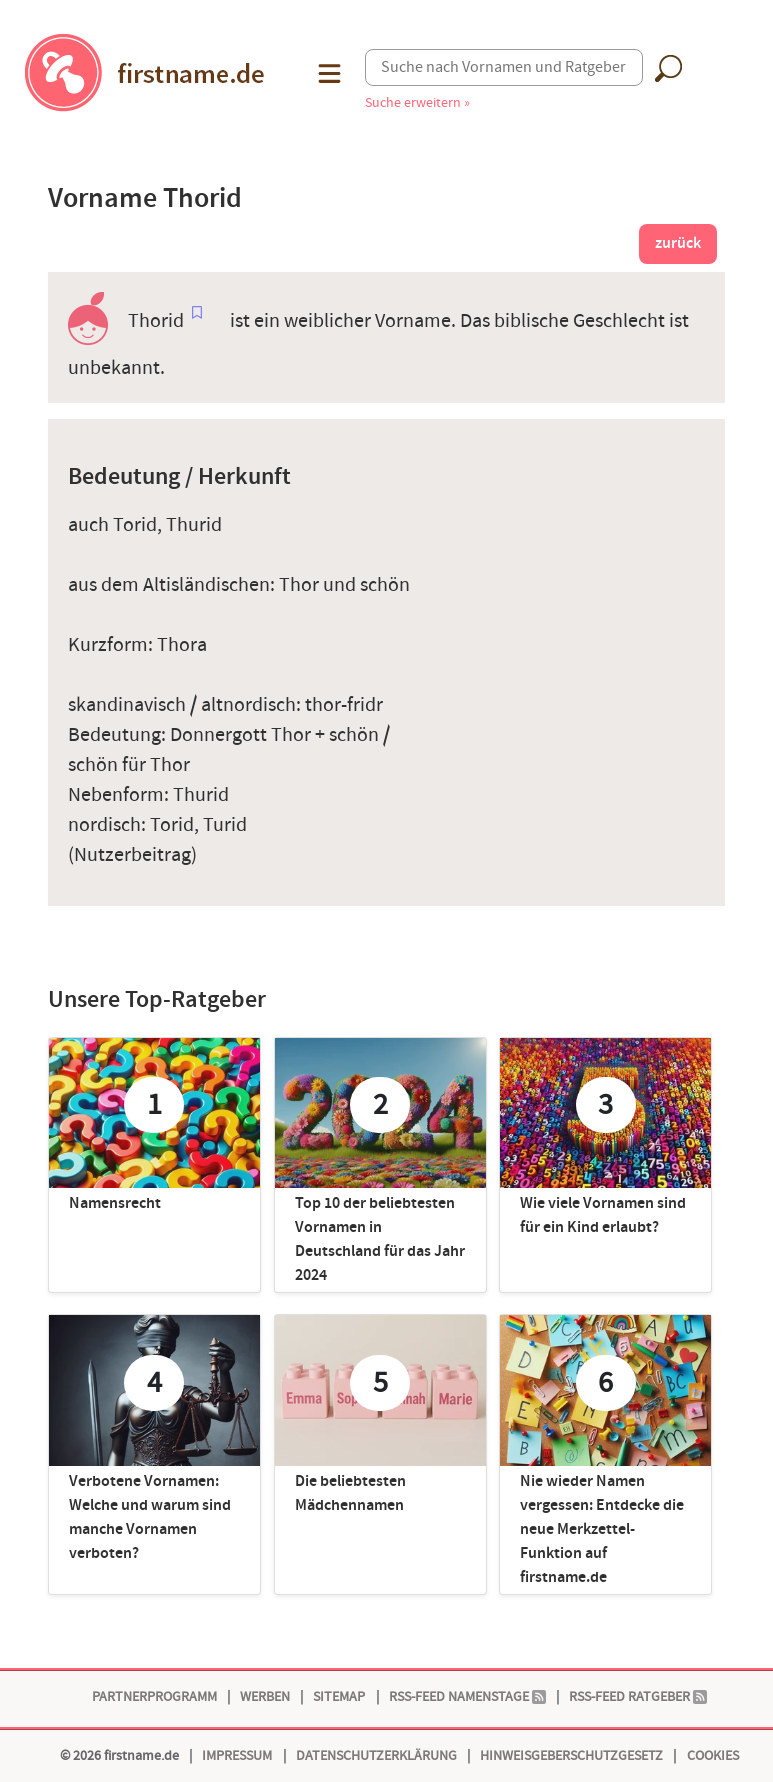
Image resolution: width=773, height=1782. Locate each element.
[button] (327, 73)
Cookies (713, 1755)
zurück (678, 243)
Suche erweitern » (417, 102)
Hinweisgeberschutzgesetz (571, 1755)
